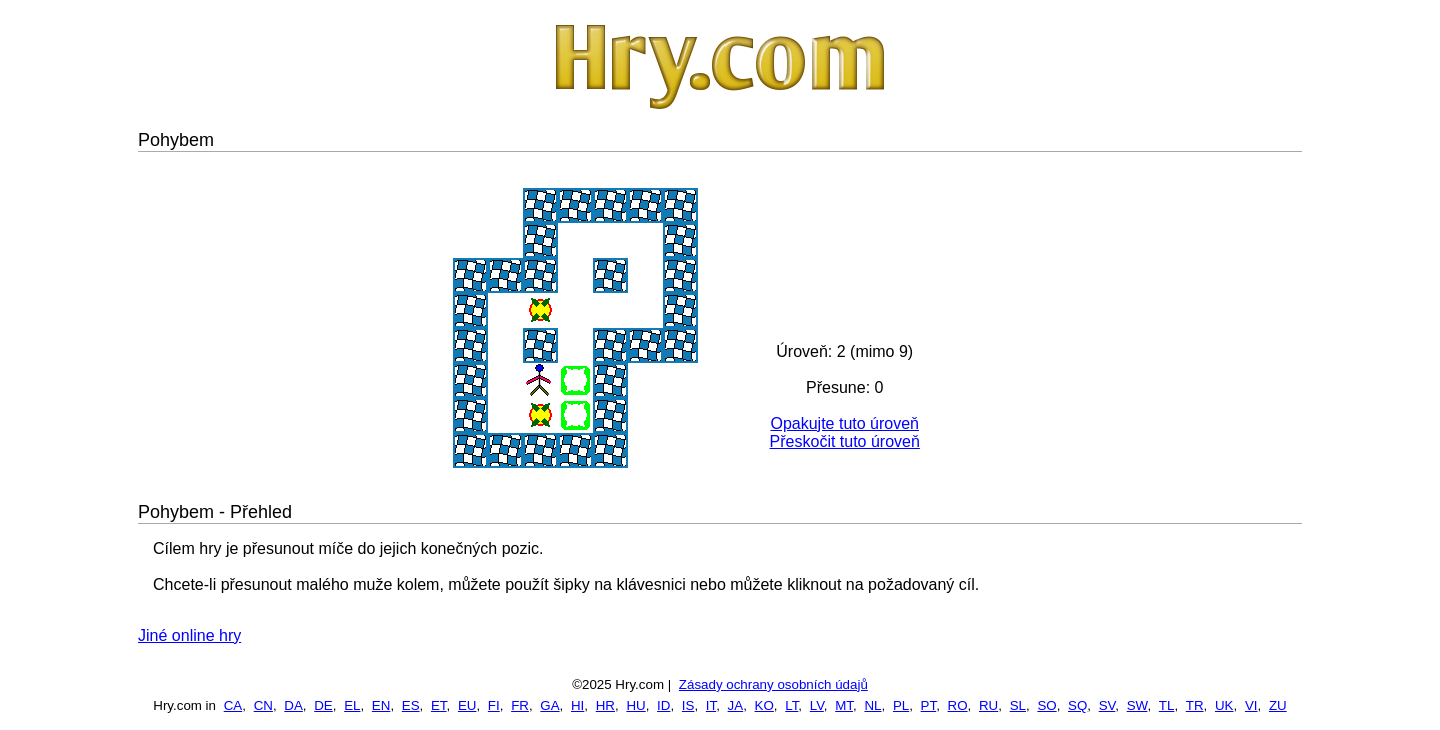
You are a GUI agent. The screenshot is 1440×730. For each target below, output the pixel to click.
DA (293, 705)
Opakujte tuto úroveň (844, 423)
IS (688, 705)
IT (711, 705)
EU (467, 705)
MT (844, 705)
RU (988, 705)
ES (411, 705)
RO (958, 705)
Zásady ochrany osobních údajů (773, 684)
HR (605, 705)
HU (635, 705)
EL (352, 705)
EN (381, 705)
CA (233, 705)
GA (549, 705)
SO (1046, 705)
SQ (1077, 705)
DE (323, 705)
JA (736, 705)
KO (764, 705)
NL (872, 705)
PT (929, 705)
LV (817, 705)
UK (1224, 705)
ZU (1278, 705)
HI (577, 705)
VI (1251, 705)
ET (439, 705)
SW (1137, 705)
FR (520, 705)
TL (1167, 705)
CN (263, 705)
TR (1195, 705)
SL (1018, 705)
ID (663, 705)
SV (1107, 705)
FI (494, 705)
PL (901, 705)
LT (791, 705)
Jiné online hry (189, 635)
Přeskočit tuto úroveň (845, 441)
